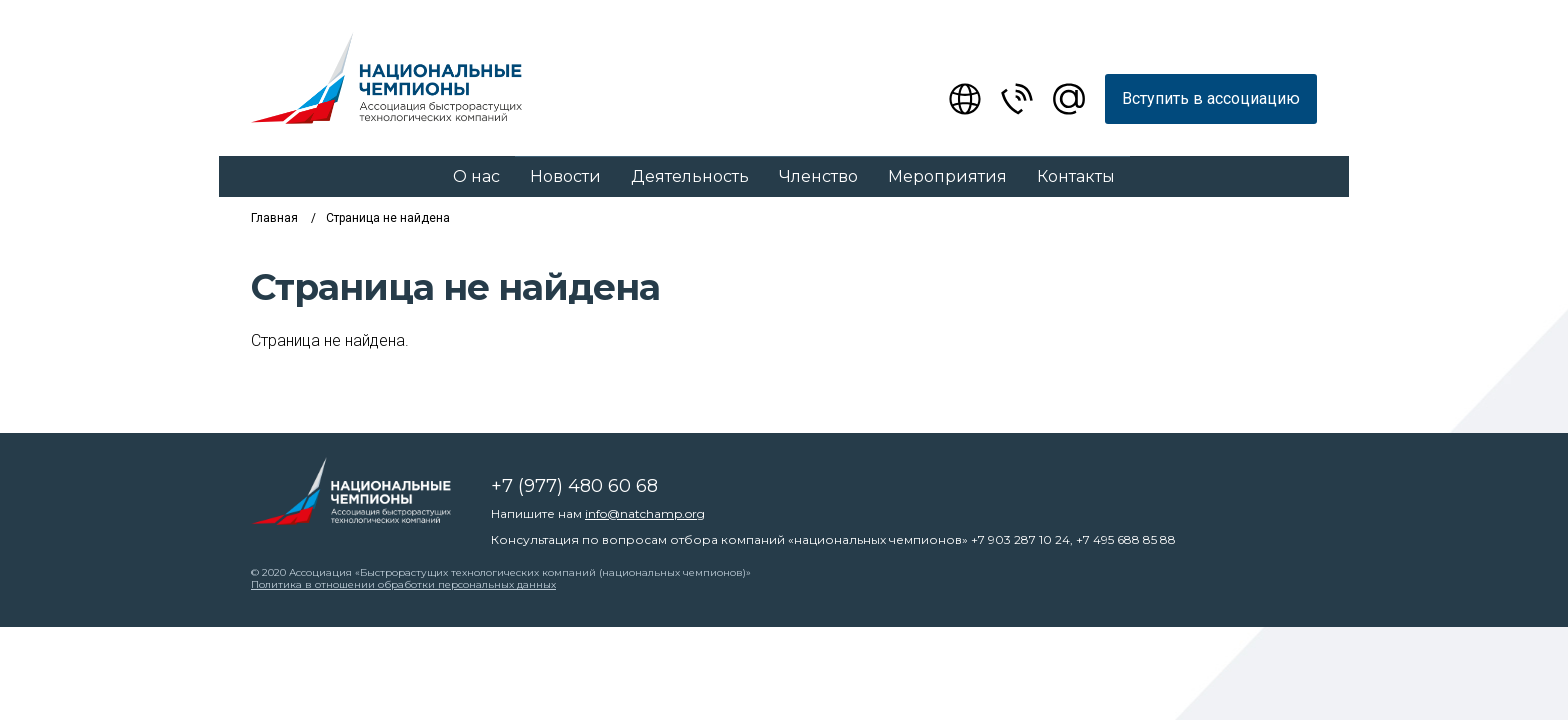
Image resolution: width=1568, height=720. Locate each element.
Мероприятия (947, 176)
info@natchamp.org (645, 513)
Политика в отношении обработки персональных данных (403, 584)
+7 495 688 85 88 (1126, 539)
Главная (274, 218)
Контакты (1076, 176)
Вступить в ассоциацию (1211, 98)
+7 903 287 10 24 (1020, 539)
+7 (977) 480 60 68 (574, 486)
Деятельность (690, 176)
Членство (818, 176)
